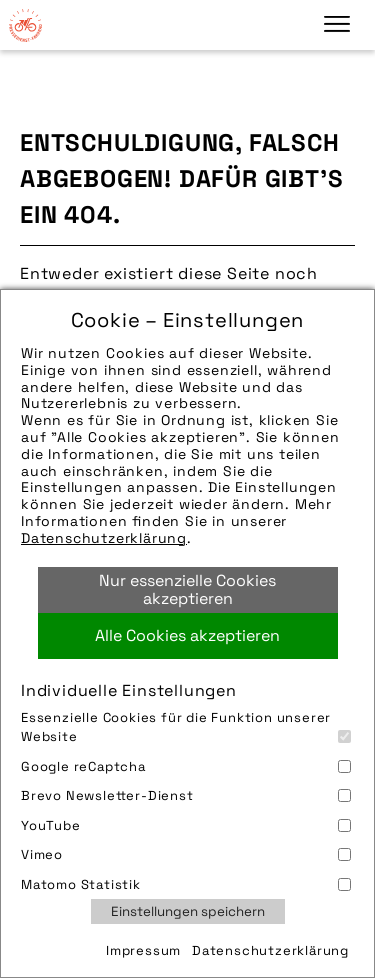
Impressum (143, 950)
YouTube (186, 825)
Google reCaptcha (186, 766)
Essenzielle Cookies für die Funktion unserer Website (186, 727)
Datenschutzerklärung (104, 538)
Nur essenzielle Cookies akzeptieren (187, 589)
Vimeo (186, 854)
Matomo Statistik (186, 884)
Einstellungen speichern (188, 911)
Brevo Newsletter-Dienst (186, 795)
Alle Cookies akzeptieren (187, 635)
